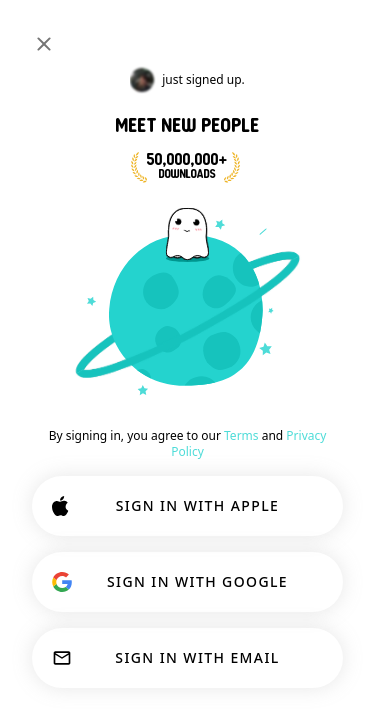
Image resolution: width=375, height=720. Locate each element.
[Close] (44, 44)
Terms (241, 435)
